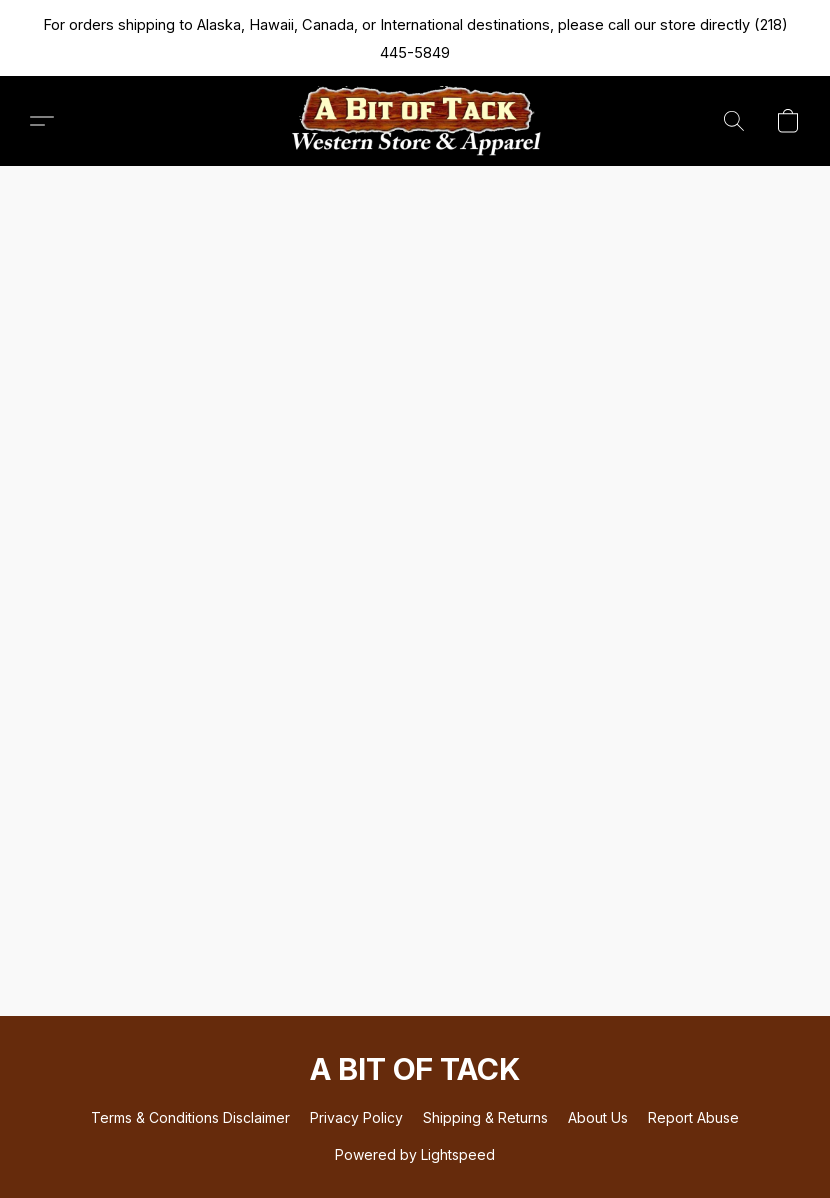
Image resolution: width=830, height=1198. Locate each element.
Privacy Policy (356, 1117)
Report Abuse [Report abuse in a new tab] (693, 1117)
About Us (598, 1117)
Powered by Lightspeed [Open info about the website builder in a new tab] (415, 1154)
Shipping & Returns (485, 1117)
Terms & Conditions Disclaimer (190, 1117)
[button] (415, 121)
